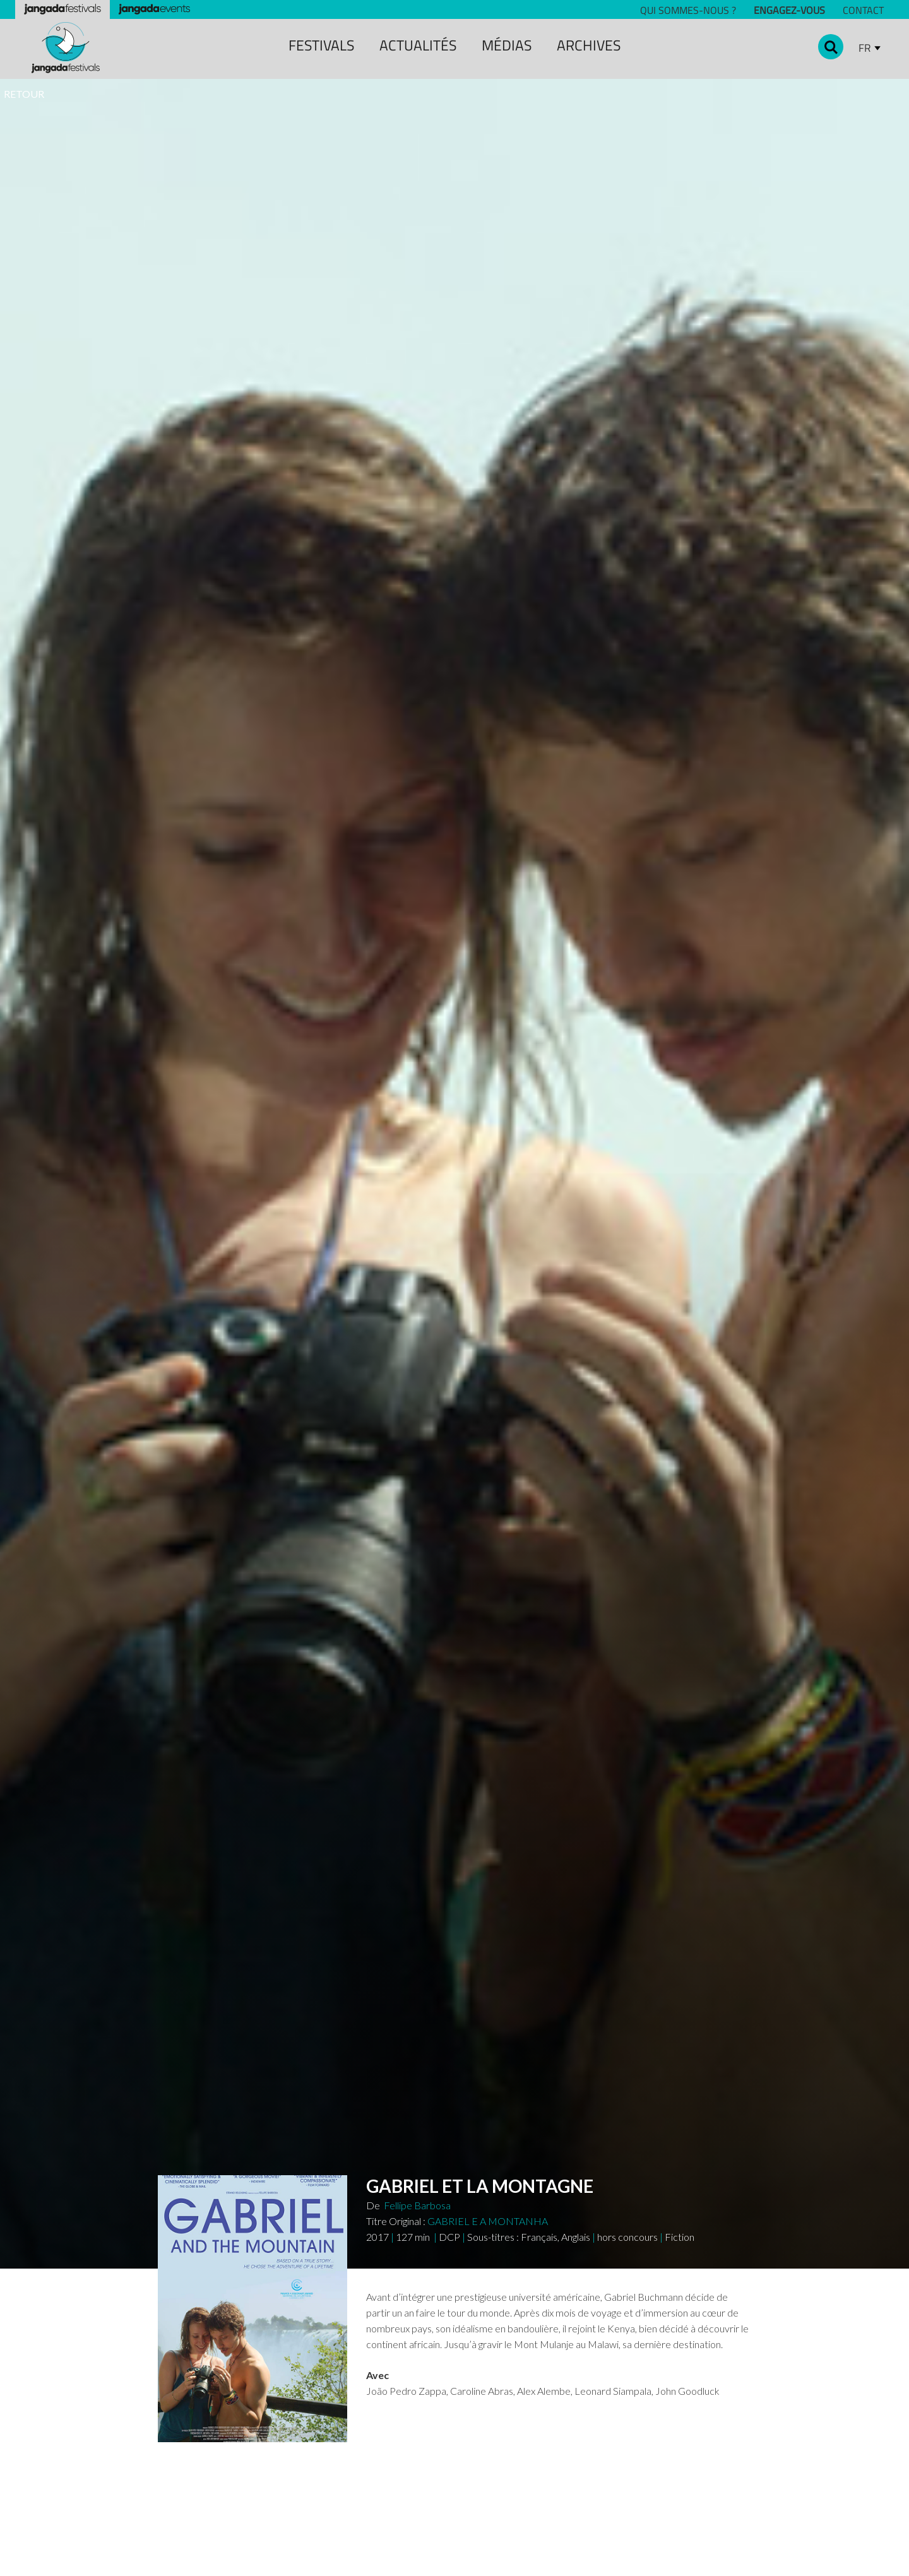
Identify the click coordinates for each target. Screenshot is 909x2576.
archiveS (589, 45)
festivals (321, 45)
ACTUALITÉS (417, 45)
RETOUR (24, 94)
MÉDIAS (507, 45)
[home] (66, 47)
